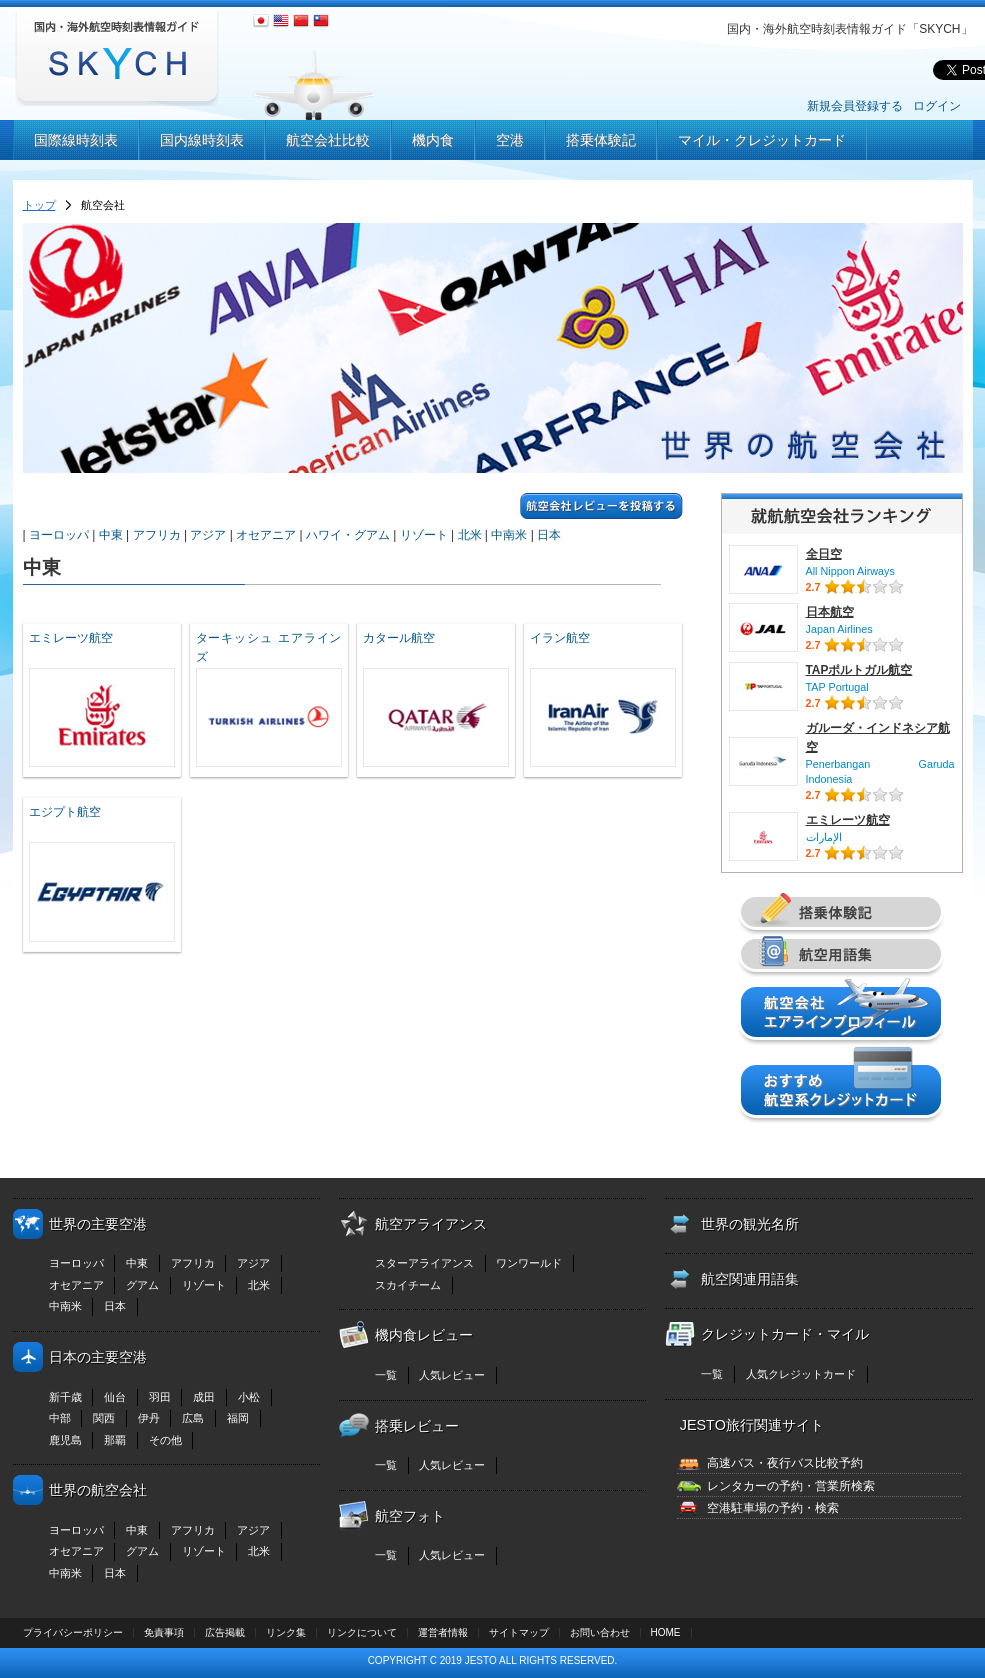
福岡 (238, 1418)
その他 (165, 1440)
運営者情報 (443, 1632)
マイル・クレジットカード (762, 140)
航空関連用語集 (750, 1279)
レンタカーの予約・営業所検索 (791, 1486)
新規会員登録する (855, 106)
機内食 (433, 140)
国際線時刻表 (76, 140)
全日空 (824, 554)
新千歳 (65, 1397)
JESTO (481, 1660)
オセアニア (266, 535)
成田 (204, 1397)
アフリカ (157, 535)
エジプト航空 (65, 812)
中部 (60, 1418)
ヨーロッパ (59, 535)
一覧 (386, 1375)
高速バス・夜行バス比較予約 (785, 1463)
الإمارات (824, 837)
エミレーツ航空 (71, 638)
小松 (249, 1397)
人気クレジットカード (801, 1374)
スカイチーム (408, 1285)
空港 (510, 140)
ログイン (937, 106)
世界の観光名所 (750, 1224)
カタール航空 (399, 638)
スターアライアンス (424, 1263)
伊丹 (149, 1418)
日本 (549, 535)
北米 (470, 535)
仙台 (115, 1397)
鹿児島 (65, 1440)
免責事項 (164, 1632)
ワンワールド (529, 1263)
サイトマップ (519, 1632)
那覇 (115, 1440)
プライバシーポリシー (73, 1632)
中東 (111, 535)
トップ (39, 205)
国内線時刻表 (202, 140)
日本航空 (830, 612)
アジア (208, 535)
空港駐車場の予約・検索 (773, 1508)
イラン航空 (560, 638)
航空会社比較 (328, 140)
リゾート (424, 535)
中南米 (509, 535)
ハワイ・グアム (348, 535)
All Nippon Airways (850, 571)
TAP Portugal (837, 687)
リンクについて (362, 1632)
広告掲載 (225, 1632)
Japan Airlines (839, 629)
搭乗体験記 (601, 140)
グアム (142, 1285)
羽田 (160, 1397)
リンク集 (286, 1632)
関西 (104, 1418)
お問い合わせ (600, 1632)
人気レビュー (452, 1375)
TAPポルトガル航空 (859, 670)
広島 (193, 1418)
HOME (666, 1632)
